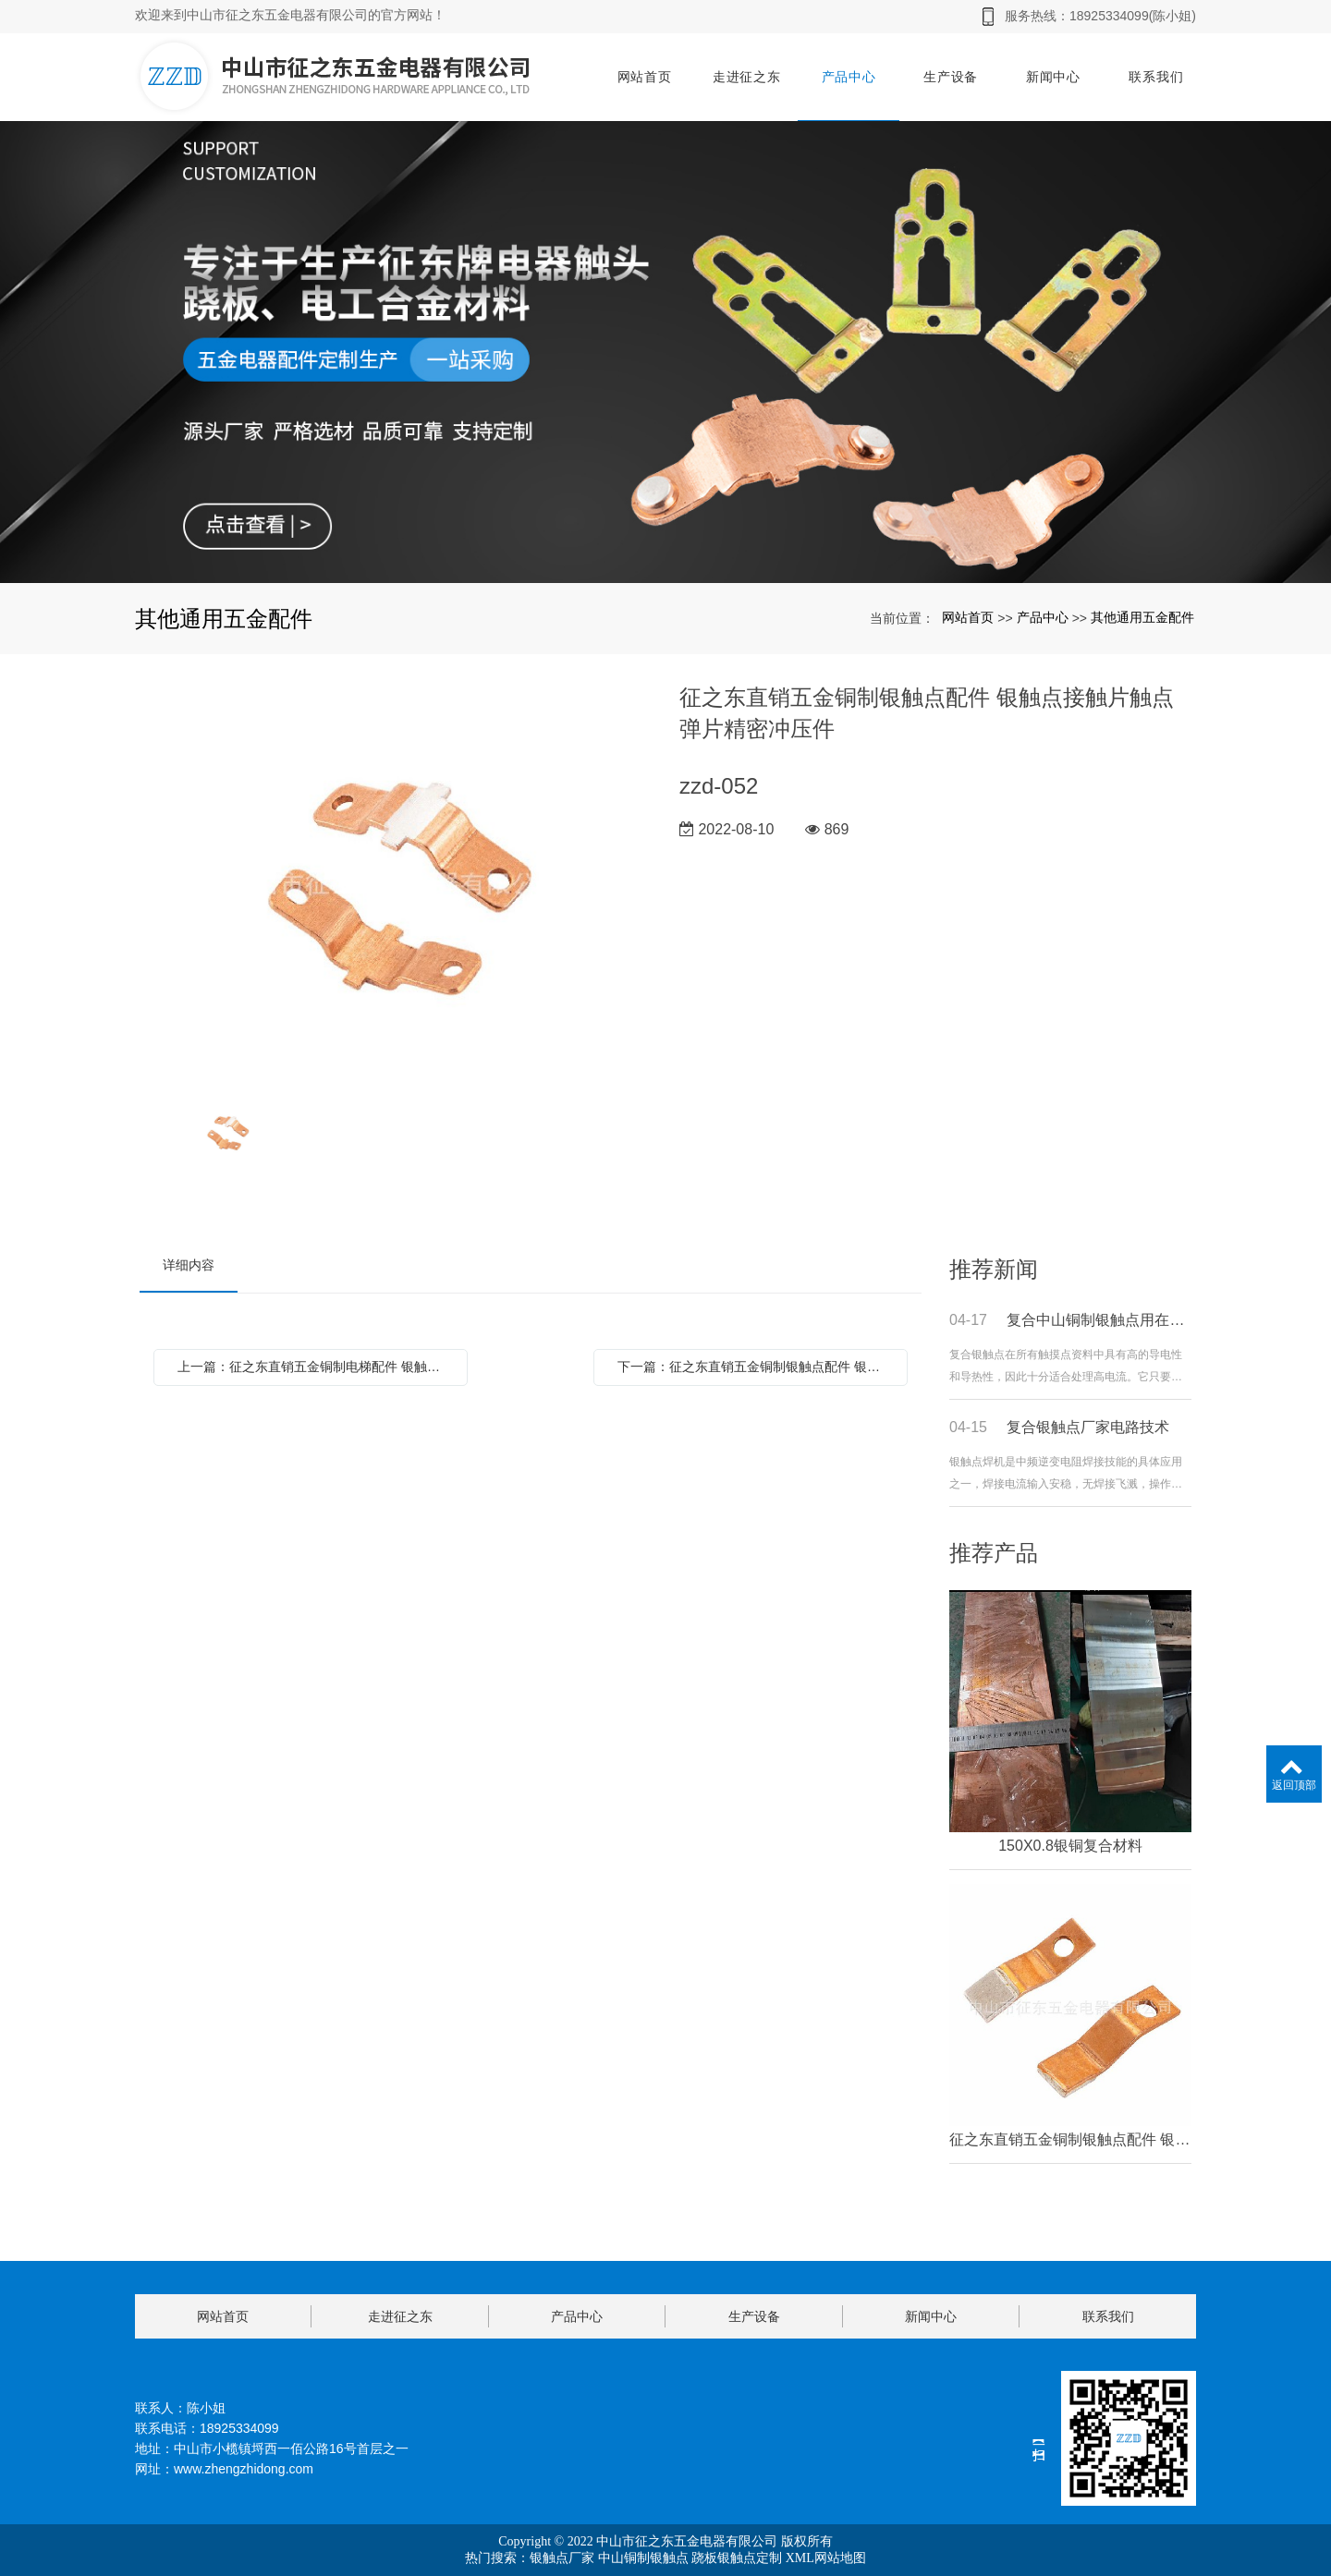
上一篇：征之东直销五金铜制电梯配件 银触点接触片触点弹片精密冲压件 (315, 1366)
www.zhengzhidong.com (243, 2468)
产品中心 (849, 76)
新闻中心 (1053, 76)
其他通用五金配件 (1142, 617)
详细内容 (188, 1265)
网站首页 (644, 76)
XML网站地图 (826, 2558)
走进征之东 (747, 76)
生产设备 (950, 76)
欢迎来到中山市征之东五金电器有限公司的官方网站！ (290, 14)
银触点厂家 (562, 2558)
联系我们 (1156, 76)
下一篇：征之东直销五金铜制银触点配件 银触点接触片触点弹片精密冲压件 (755, 1366)
